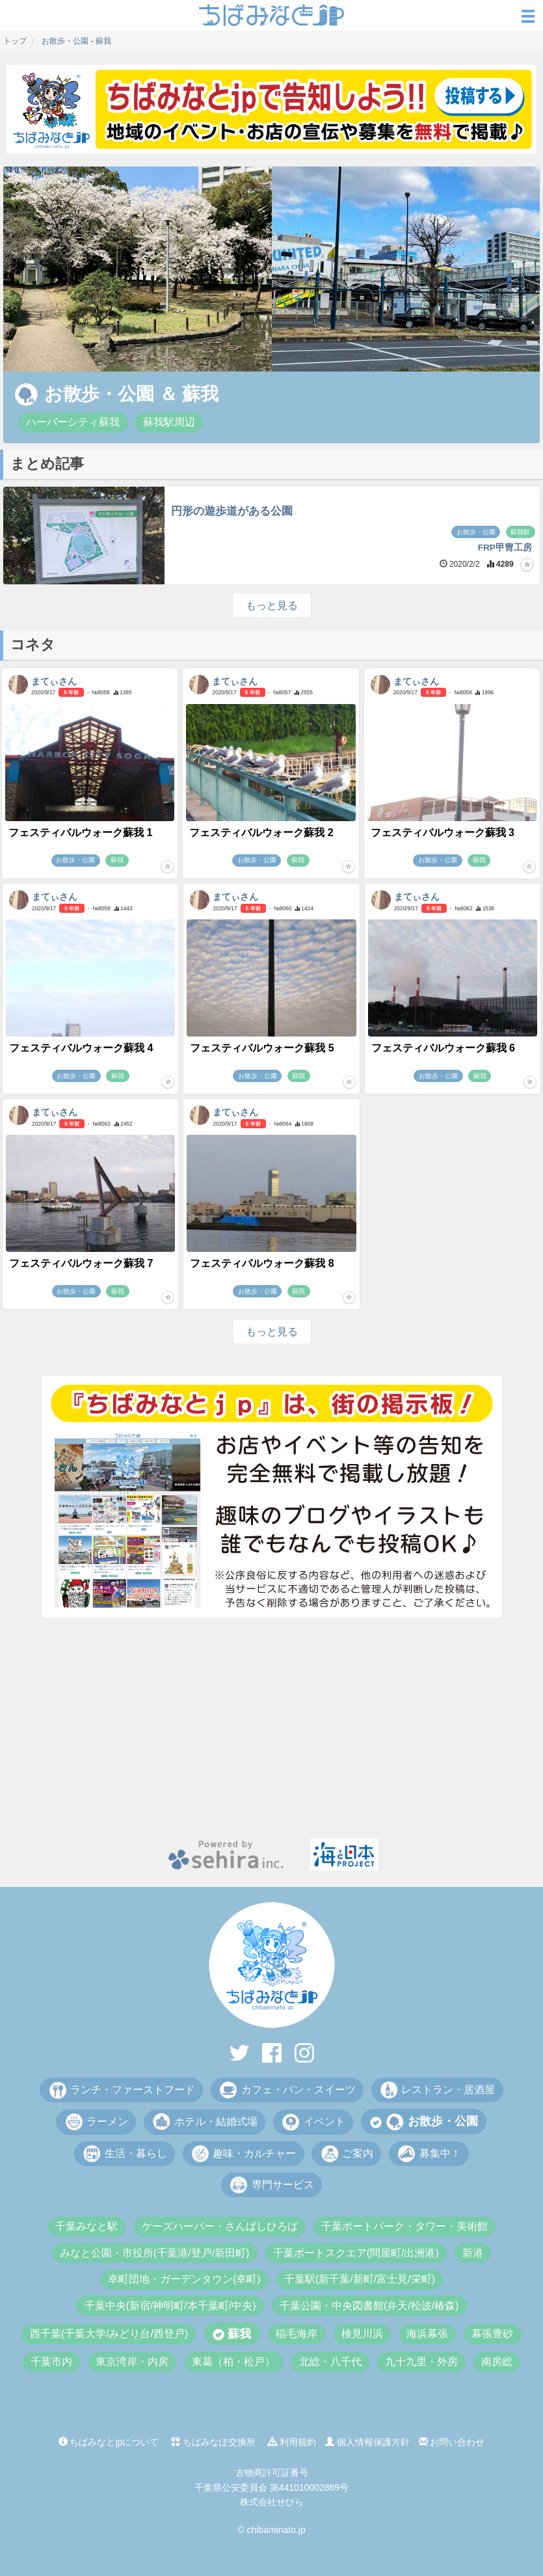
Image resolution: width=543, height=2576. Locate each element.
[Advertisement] (271, 1728)
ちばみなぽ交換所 (213, 2442)
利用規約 (292, 2442)
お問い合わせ (452, 2442)
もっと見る (272, 605)
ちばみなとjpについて (109, 2442)
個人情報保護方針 (367, 2442)
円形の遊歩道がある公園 (232, 511)
